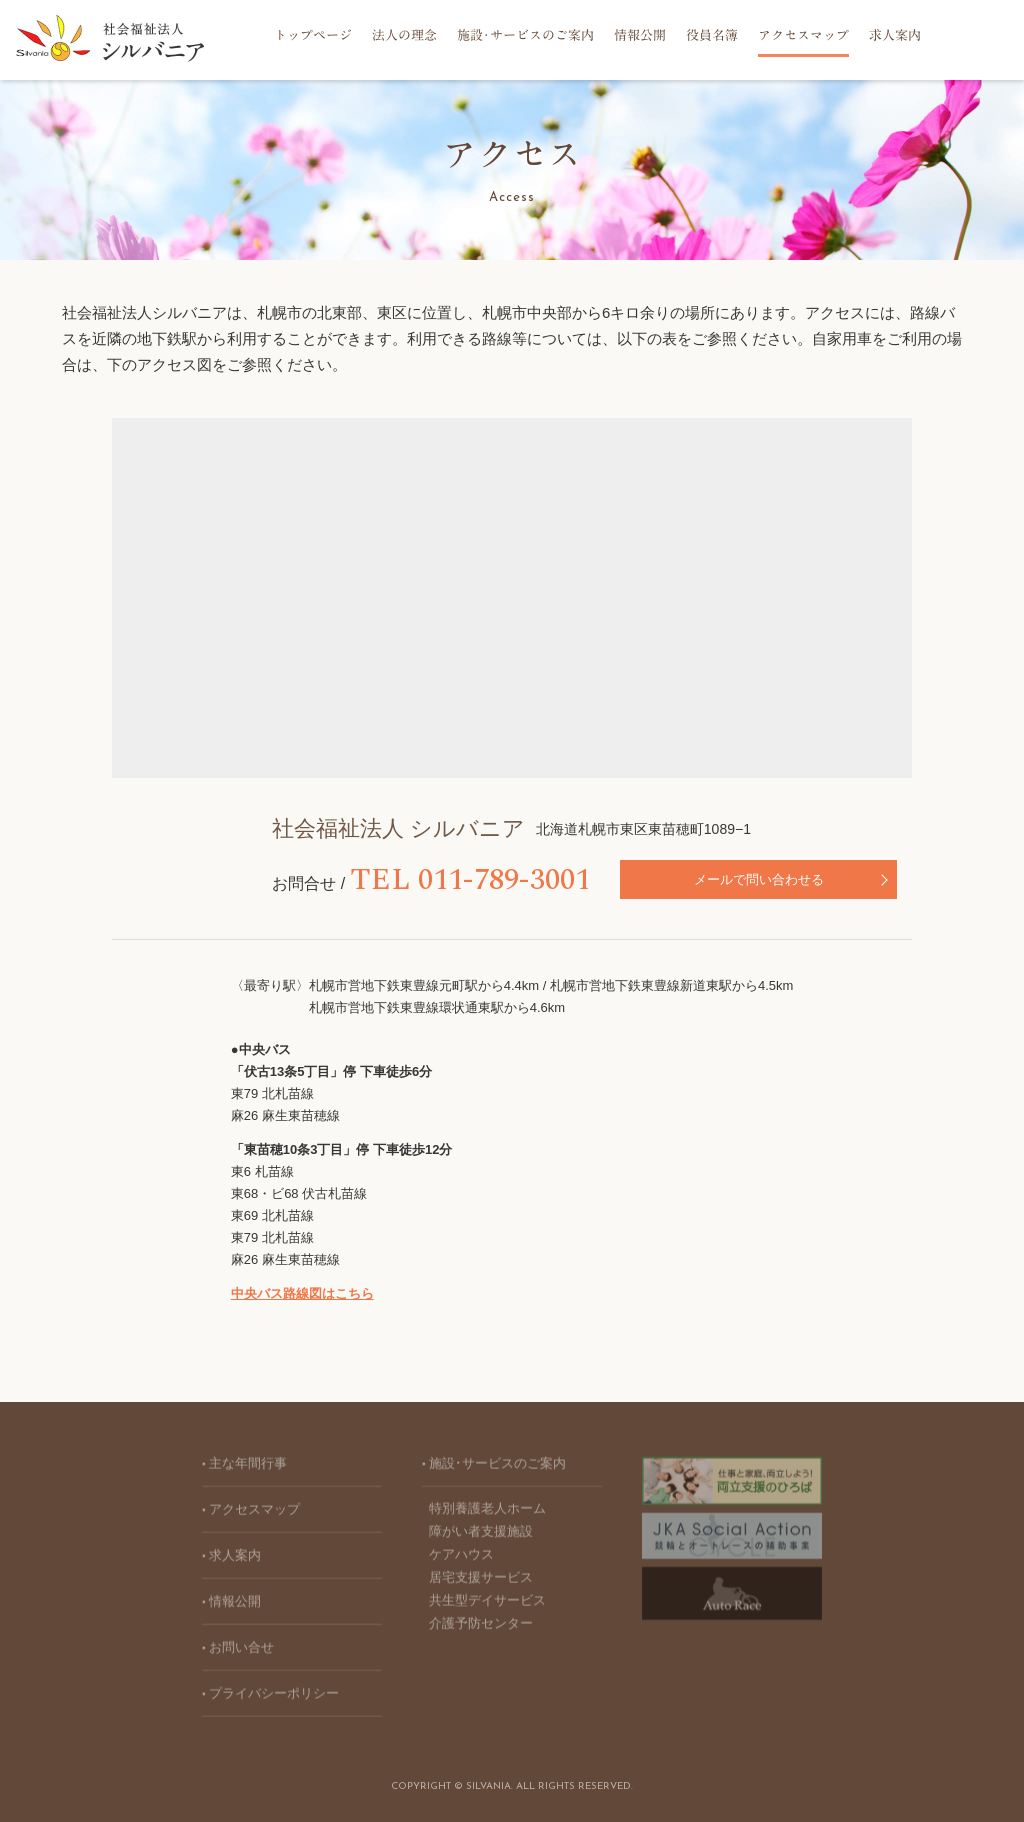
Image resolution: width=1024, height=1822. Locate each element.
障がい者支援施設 (481, 1535)
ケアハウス (461, 1558)
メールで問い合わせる (686, 879)
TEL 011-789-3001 (386, 880)
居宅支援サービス (481, 1581)
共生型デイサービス (487, 1604)
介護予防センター (481, 1627)
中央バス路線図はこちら (302, 1293)
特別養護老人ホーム (487, 1512)
